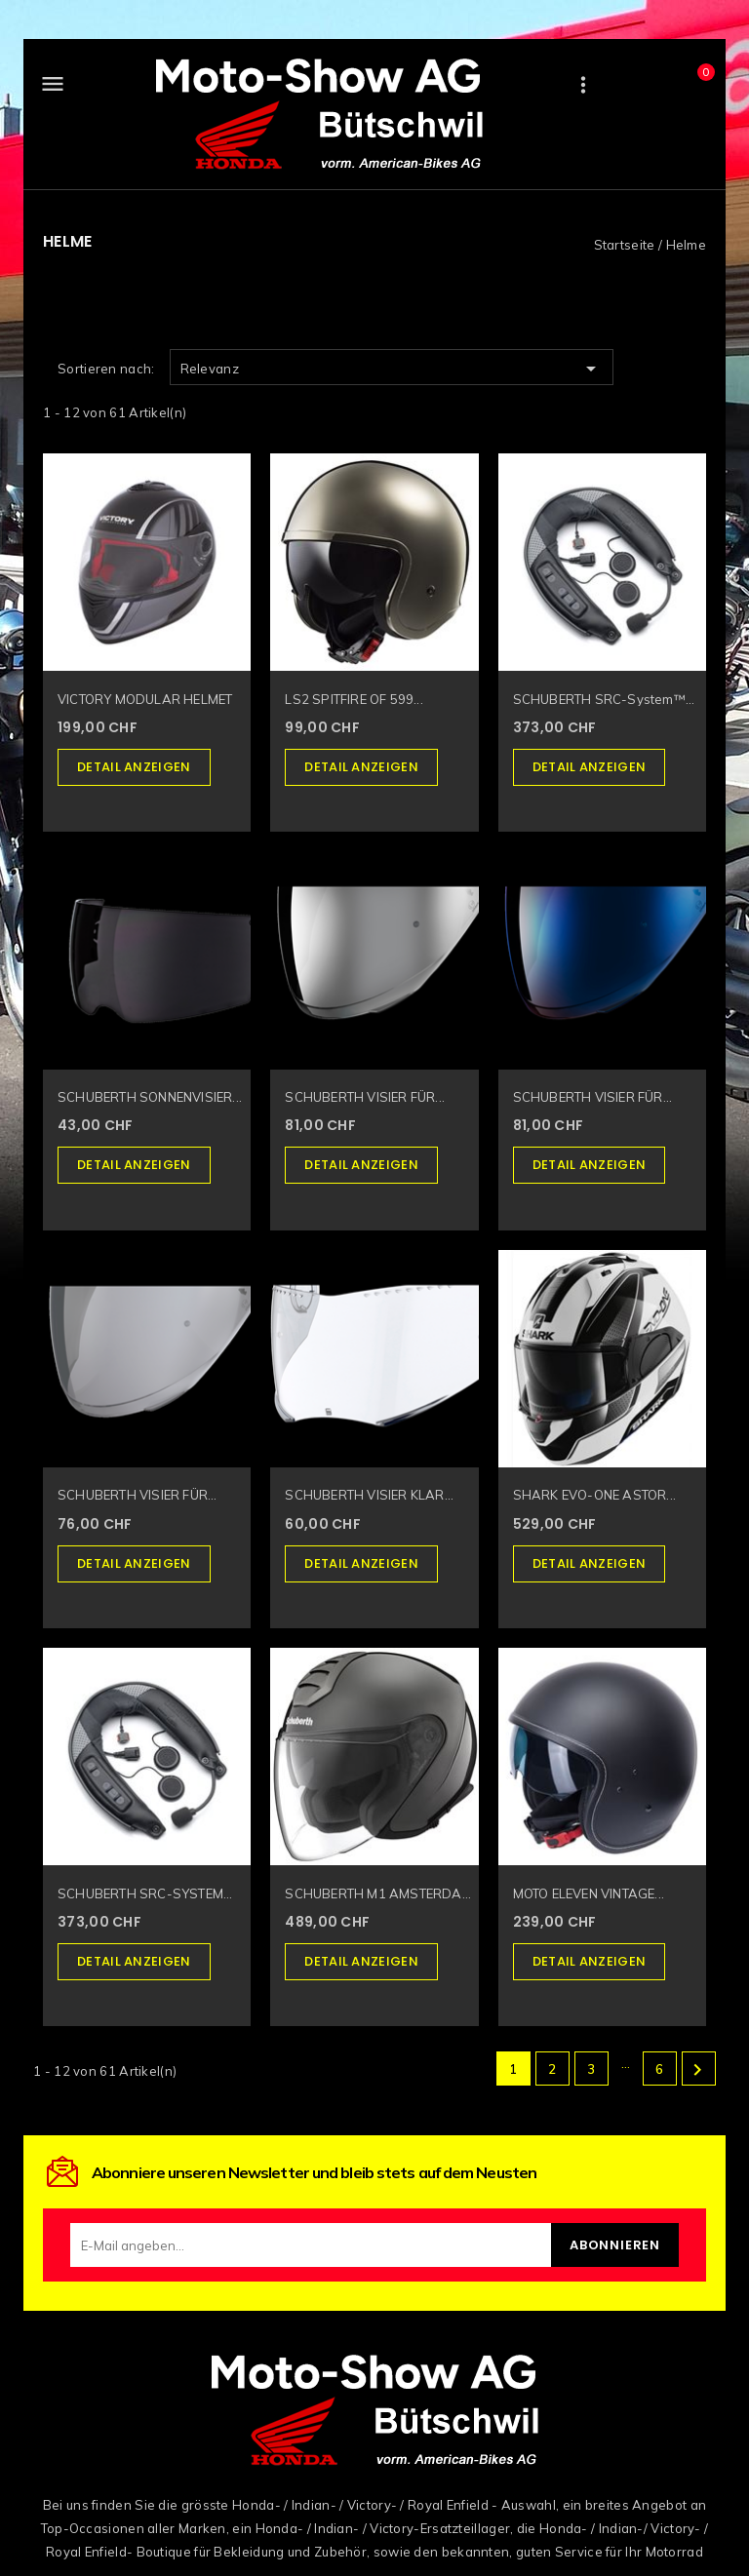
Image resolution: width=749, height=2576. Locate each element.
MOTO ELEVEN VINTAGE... (588, 1893)
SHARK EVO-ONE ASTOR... (594, 1495)
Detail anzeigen (134, 767)
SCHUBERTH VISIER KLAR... (369, 1495)
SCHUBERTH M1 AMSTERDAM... (381, 1893)
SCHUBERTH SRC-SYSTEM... (145, 1893)
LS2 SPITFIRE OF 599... (353, 699)
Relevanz (391, 368)
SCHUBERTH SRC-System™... (604, 699)
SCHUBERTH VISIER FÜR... (365, 1097)
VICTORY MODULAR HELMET (145, 699)
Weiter (697, 2070)
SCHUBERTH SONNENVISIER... (150, 1097)
